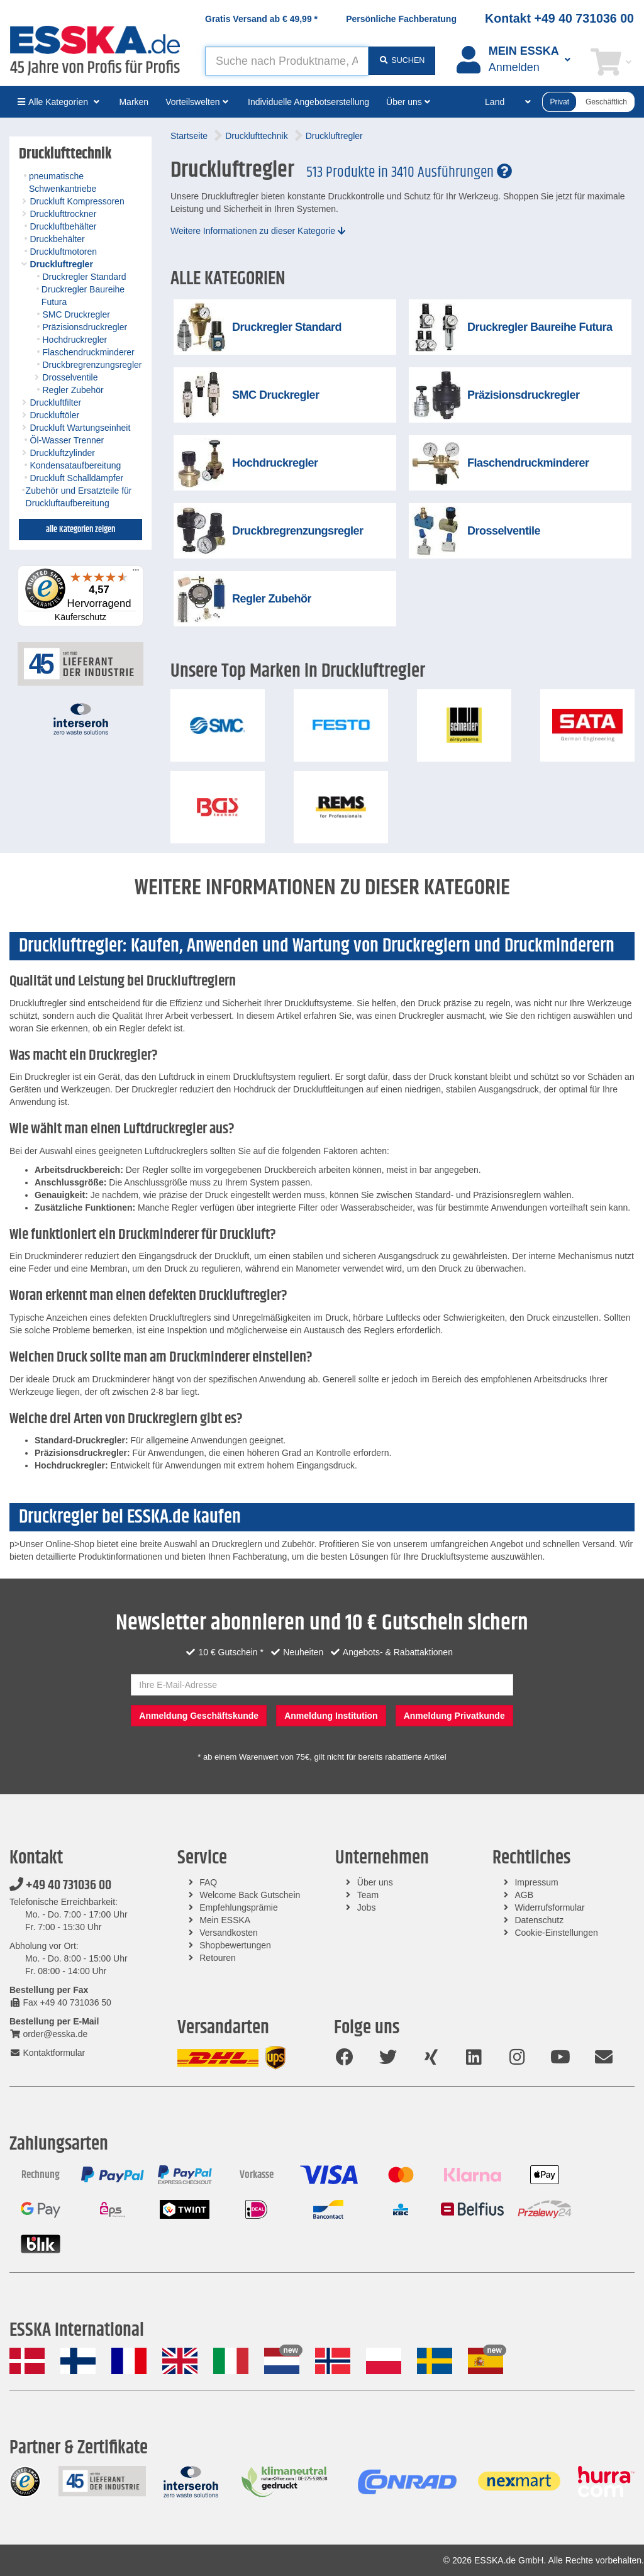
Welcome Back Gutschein (249, 1895)
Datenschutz (539, 1920)
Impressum (536, 1882)
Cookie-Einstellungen (555, 1933)
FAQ (208, 1882)
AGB (523, 1895)
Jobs (366, 1907)
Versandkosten (228, 1933)
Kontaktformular (47, 2053)
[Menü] (135, 572)
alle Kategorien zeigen (80, 529)
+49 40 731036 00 (60, 1885)
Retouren (217, 1958)
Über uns (375, 1882)
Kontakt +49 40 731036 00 (559, 18)
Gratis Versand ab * (261, 19)
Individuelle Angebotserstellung (308, 102)
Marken (133, 102)
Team (368, 1895)
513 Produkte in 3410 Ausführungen (409, 172)
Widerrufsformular (549, 1907)
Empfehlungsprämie (238, 1907)
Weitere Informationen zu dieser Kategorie (257, 231)
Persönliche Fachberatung (401, 19)
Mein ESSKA (224, 1920)
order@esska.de (48, 2034)
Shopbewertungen (235, 1945)
